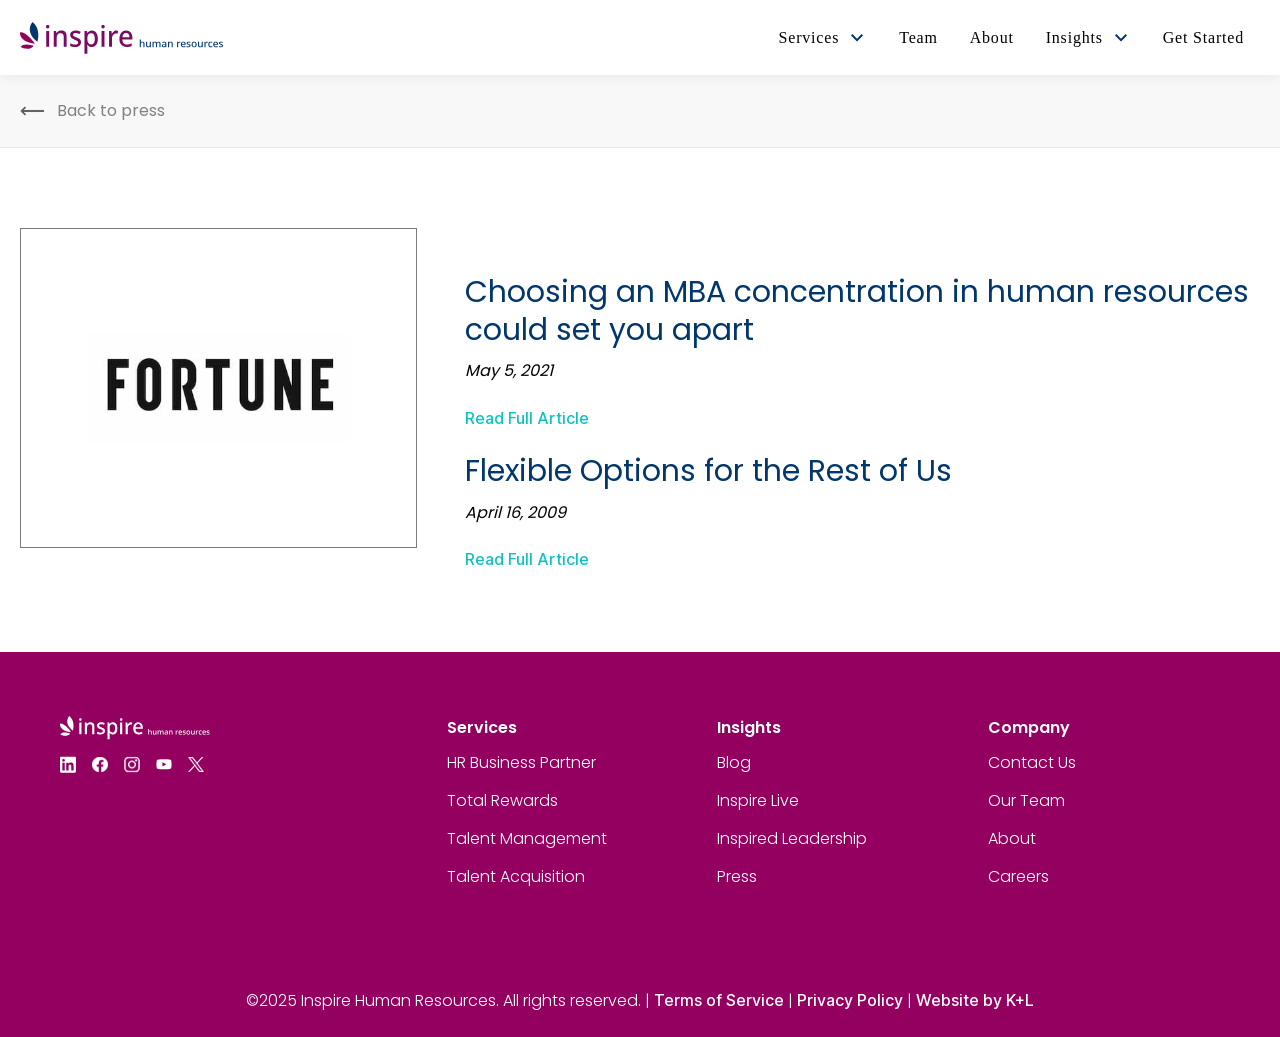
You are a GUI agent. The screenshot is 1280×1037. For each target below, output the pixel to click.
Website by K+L (975, 1000)
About (1012, 838)
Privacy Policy (850, 1000)
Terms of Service (719, 1000)
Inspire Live (758, 800)
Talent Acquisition (516, 876)
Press (737, 876)
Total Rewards (502, 800)
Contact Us (1032, 762)
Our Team (1026, 800)
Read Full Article (527, 418)
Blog (734, 762)
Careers (1018, 876)
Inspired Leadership (792, 838)
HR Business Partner (521, 762)
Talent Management (527, 838)
